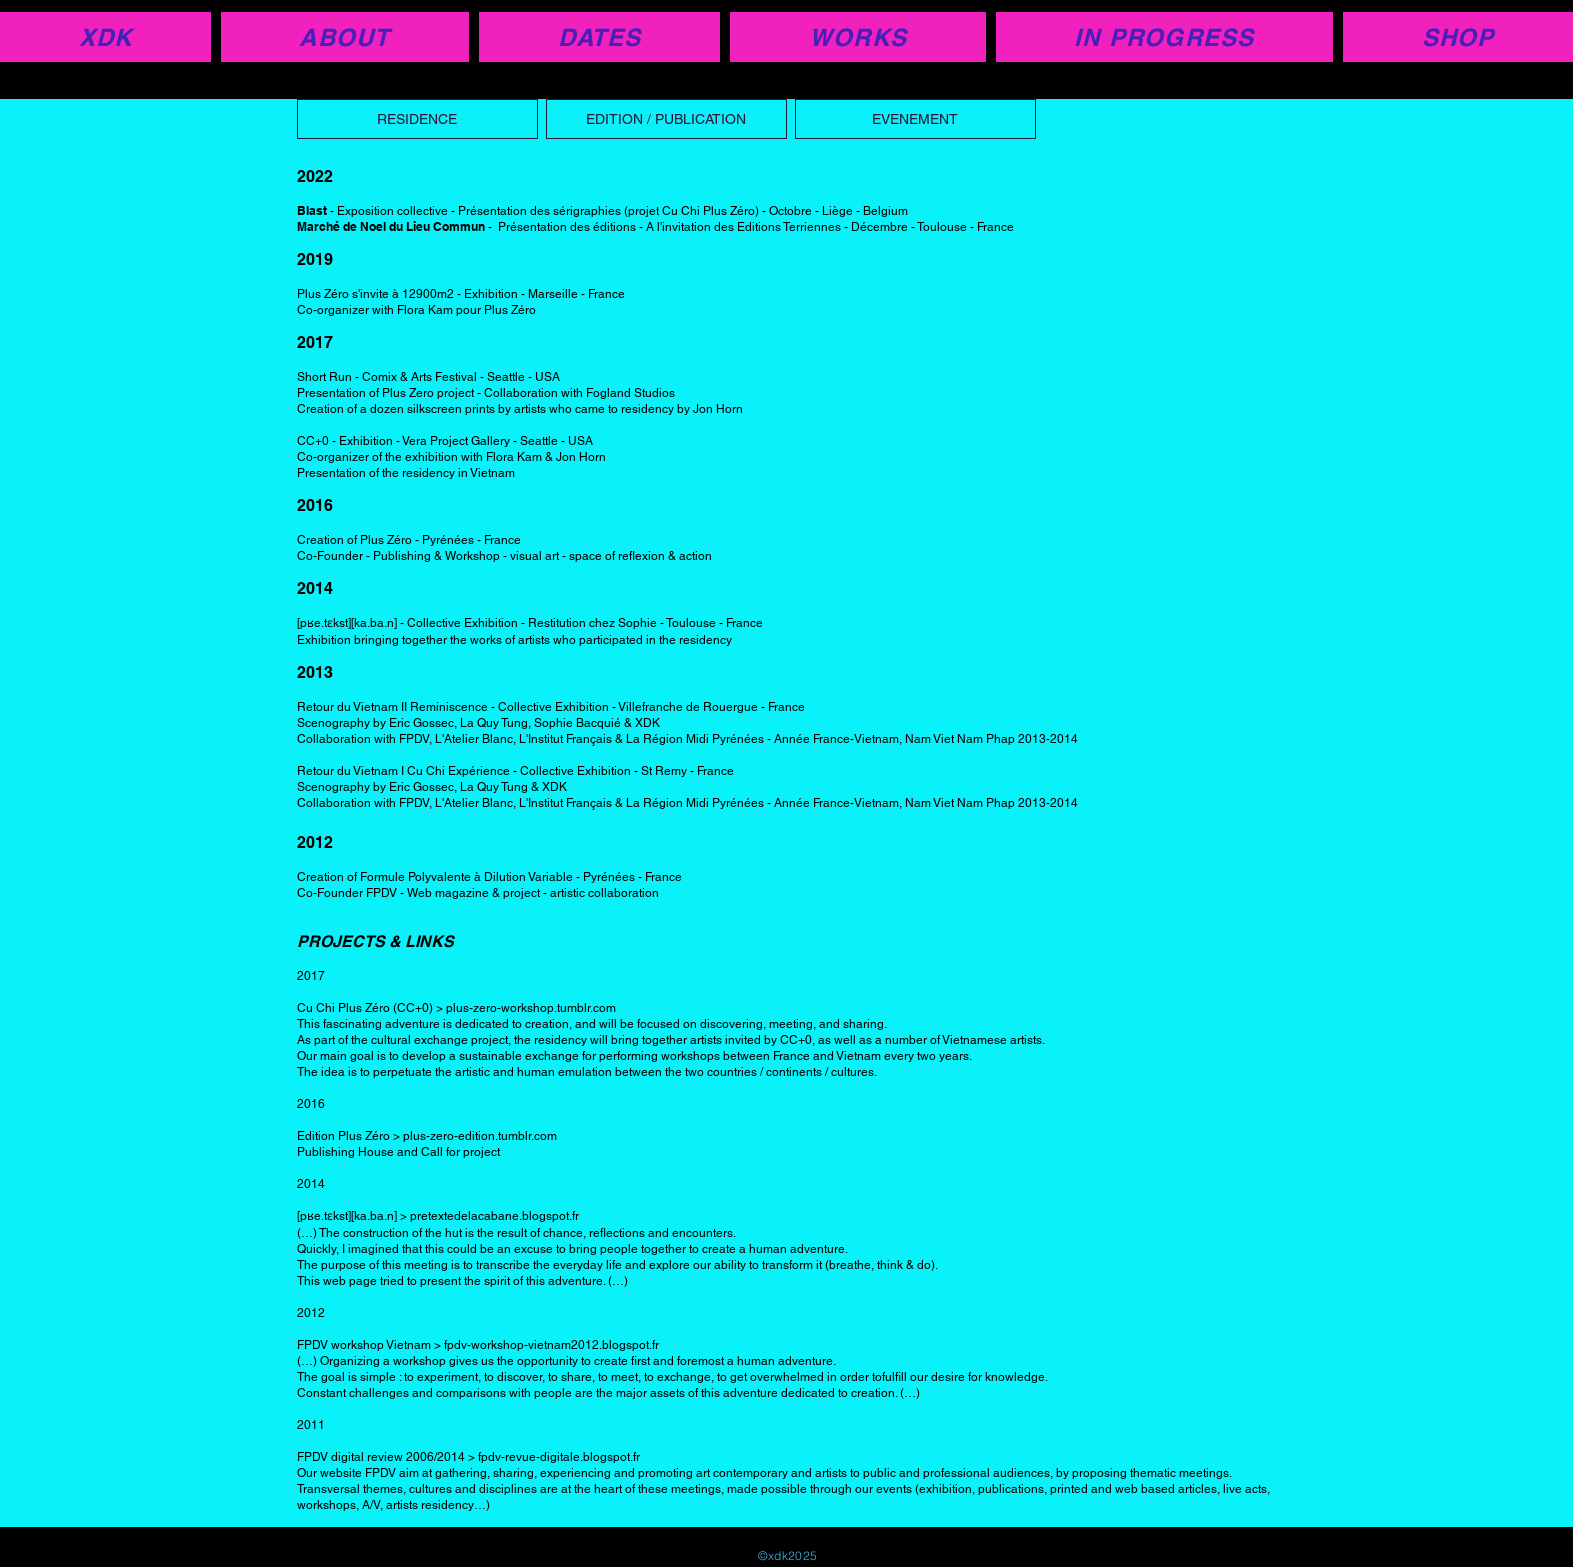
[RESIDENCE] (417, 119)
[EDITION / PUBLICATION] (666, 119)
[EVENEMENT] (915, 119)
